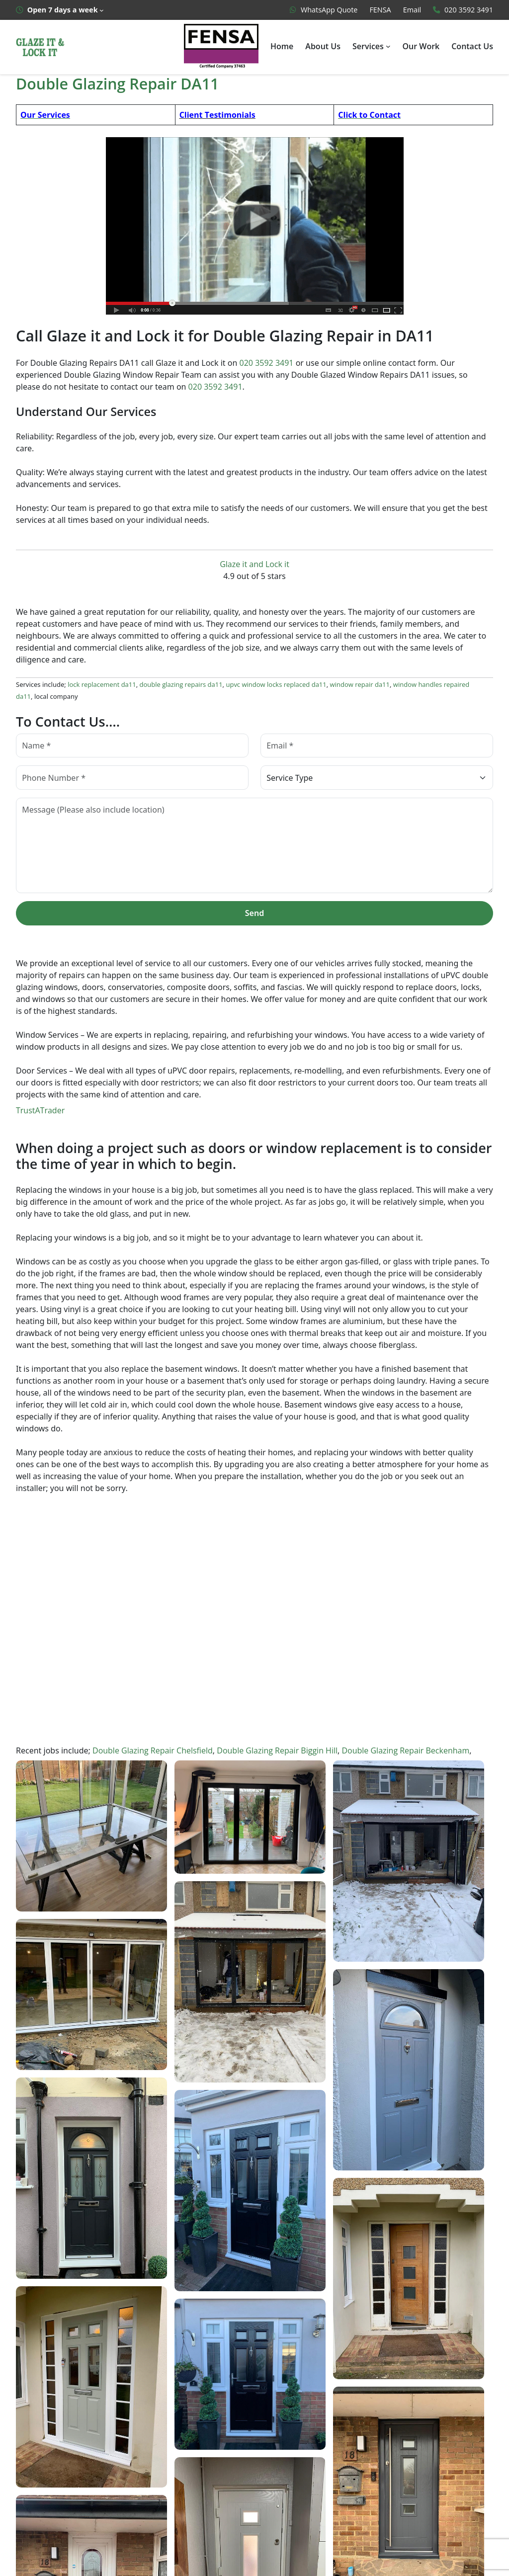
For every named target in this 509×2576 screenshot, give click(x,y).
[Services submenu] (388, 46)
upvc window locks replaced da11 (267, 686)
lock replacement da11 (100, 686)
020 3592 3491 (266, 363)
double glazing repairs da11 (176, 686)
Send (254, 915)
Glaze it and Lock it (254, 566)
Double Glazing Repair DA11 (118, 83)
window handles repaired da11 (422, 686)
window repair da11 (347, 686)
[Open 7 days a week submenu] (60, 10)
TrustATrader (39, 1112)
